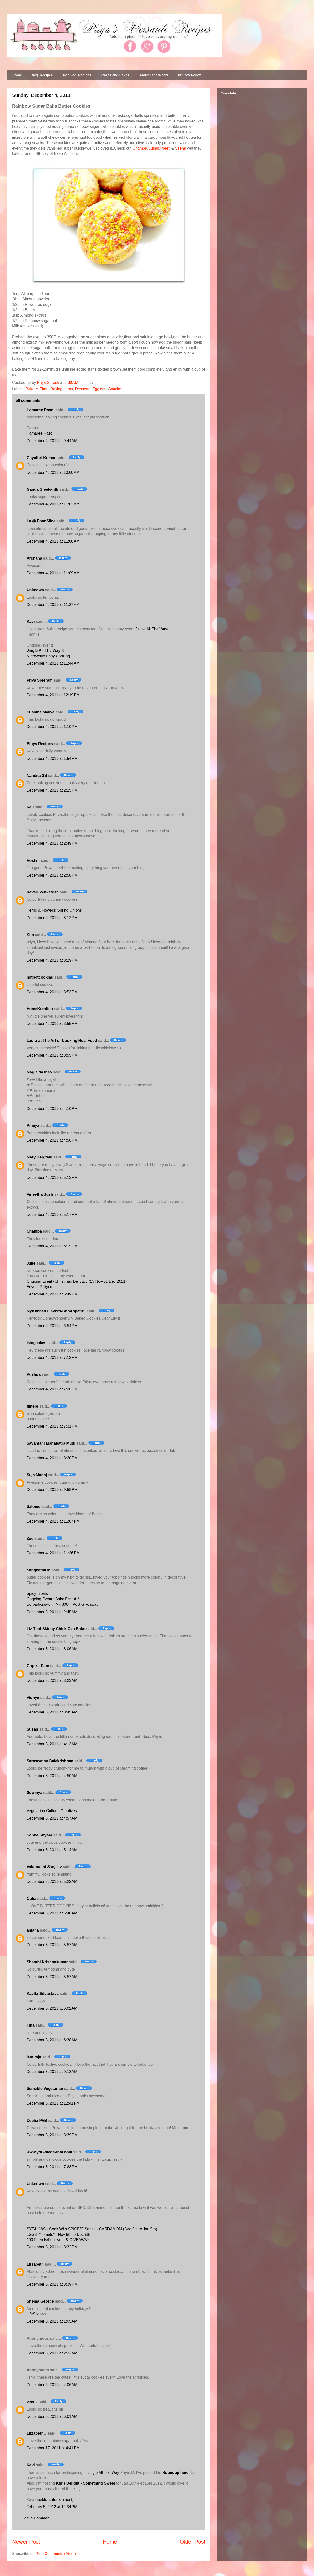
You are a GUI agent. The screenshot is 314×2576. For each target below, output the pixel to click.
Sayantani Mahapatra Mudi (51, 1443)
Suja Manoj (37, 1475)
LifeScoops (36, 2314)
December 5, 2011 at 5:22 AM (52, 1881)
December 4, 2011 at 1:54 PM (52, 758)
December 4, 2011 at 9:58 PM (52, 1490)
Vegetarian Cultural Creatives (52, 1811)
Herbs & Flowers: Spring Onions (54, 910)
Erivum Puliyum (40, 1287)
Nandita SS (37, 775)
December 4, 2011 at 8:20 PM (52, 1458)
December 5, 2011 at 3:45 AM (52, 1712)
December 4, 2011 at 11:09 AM (53, 573)
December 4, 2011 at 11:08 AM (53, 541)
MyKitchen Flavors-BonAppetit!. (56, 1311)
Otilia (31, 1898)
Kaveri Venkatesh (43, 892)
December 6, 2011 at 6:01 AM (52, 2416)
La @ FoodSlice (41, 521)
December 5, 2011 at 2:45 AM (52, 1612)
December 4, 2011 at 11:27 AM (53, 605)
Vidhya (33, 1698)
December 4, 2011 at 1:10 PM (52, 727)
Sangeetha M (38, 1570)
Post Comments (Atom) (56, 2554)
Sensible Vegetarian (45, 2089)
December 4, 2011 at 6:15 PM (52, 1246)
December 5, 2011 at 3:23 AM (52, 1680)
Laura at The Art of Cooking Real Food (62, 1040)
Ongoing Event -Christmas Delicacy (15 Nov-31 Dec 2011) (77, 1281)
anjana (33, 1930)
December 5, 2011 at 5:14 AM (52, 1850)
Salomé (33, 1506)
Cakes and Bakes (115, 75)
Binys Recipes (40, 744)
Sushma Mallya (41, 712)
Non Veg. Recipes (77, 75)
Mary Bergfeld (39, 1157)
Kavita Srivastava (43, 1994)
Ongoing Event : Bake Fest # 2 (53, 1599)
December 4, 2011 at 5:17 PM (52, 1214)
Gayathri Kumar (41, 458)
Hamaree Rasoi (41, 410)
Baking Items (61, 389)
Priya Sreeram (40, 680)
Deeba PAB (37, 2120)
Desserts (82, 389)
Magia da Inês (39, 1072)
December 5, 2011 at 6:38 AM (52, 2040)
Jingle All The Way (151, 629)
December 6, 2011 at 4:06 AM (52, 2385)
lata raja (34, 2057)
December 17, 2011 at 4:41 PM (53, 2448)
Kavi (31, 621)
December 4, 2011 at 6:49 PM (52, 1294)
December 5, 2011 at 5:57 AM (52, 1945)
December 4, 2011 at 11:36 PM (53, 1553)
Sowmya (34, 1793)
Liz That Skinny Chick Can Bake (56, 1629)
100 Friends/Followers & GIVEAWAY (58, 2240)
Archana (34, 558)
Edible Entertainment (54, 2499)
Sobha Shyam (39, 1835)
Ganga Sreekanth (42, 489)
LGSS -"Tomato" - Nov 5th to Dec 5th (58, 2234)
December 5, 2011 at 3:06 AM (52, 1649)
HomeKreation (40, 1009)
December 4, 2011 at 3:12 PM (52, 918)
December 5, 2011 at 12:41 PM (53, 2103)
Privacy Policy (189, 75)
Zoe (30, 1538)
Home (17, 75)
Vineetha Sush (40, 1194)
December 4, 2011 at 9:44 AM (52, 441)
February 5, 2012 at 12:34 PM (52, 2507)
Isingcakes (36, 1343)
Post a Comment (36, 2518)
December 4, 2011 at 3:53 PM (52, 992)
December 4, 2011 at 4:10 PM (52, 1109)
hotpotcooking (40, 977)
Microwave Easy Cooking (48, 656)
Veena (180, 148)
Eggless (99, 389)
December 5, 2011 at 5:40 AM (52, 1913)
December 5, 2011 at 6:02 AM (52, 2008)
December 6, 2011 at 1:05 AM (52, 2321)
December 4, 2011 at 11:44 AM (53, 663)
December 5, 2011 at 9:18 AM (52, 2072)
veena (32, 2402)
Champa (140, 148)
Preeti (165, 148)
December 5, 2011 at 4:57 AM (52, 1818)
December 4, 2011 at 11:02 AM (53, 504)
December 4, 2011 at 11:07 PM (53, 1521)
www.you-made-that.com (49, 2152)
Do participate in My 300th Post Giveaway (62, 1604)
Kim (30, 935)
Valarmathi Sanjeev (44, 1867)
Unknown (35, 590)
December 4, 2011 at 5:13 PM (52, 1177)
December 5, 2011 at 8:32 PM (52, 2247)
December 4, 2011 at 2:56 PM (52, 875)
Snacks (114, 389)
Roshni (33, 860)
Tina (31, 2025)
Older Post (192, 2542)
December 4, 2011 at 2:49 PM (52, 843)
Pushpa (34, 1374)
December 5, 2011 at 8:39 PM (52, 2284)
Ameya (33, 1125)
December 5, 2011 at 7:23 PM (52, 2167)
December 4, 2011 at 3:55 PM (52, 1024)
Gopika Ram (38, 1666)
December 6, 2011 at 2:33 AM (52, 2353)
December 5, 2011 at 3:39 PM (52, 2135)
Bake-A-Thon (37, 389)
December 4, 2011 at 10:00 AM (53, 472)
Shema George (40, 2301)
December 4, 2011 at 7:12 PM (52, 1357)
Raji (30, 807)
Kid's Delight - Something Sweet (85, 2483)
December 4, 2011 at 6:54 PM (52, 1326)
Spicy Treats (37, 1593)
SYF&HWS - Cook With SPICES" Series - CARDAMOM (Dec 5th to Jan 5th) (92, 2229)
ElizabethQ (37, 2433)
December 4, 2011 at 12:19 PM (53, 695)
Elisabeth (35, 2264)
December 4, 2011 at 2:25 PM (52, 790)
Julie (31, 1263)
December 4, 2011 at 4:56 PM (52, 1140)
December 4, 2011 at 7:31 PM (52, 1426)
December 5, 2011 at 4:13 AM (52, 1744)
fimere (32, 1406)
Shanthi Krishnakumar (47, 1962)
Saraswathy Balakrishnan (50, 1761)
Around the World (153, 75)
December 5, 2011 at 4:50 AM (52, 1776)
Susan (153, 148)
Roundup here (175, 2472)
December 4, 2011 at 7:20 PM (52, 1389)
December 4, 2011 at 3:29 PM (52, 960)
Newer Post (26, 2542)
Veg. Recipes (42, 75)
